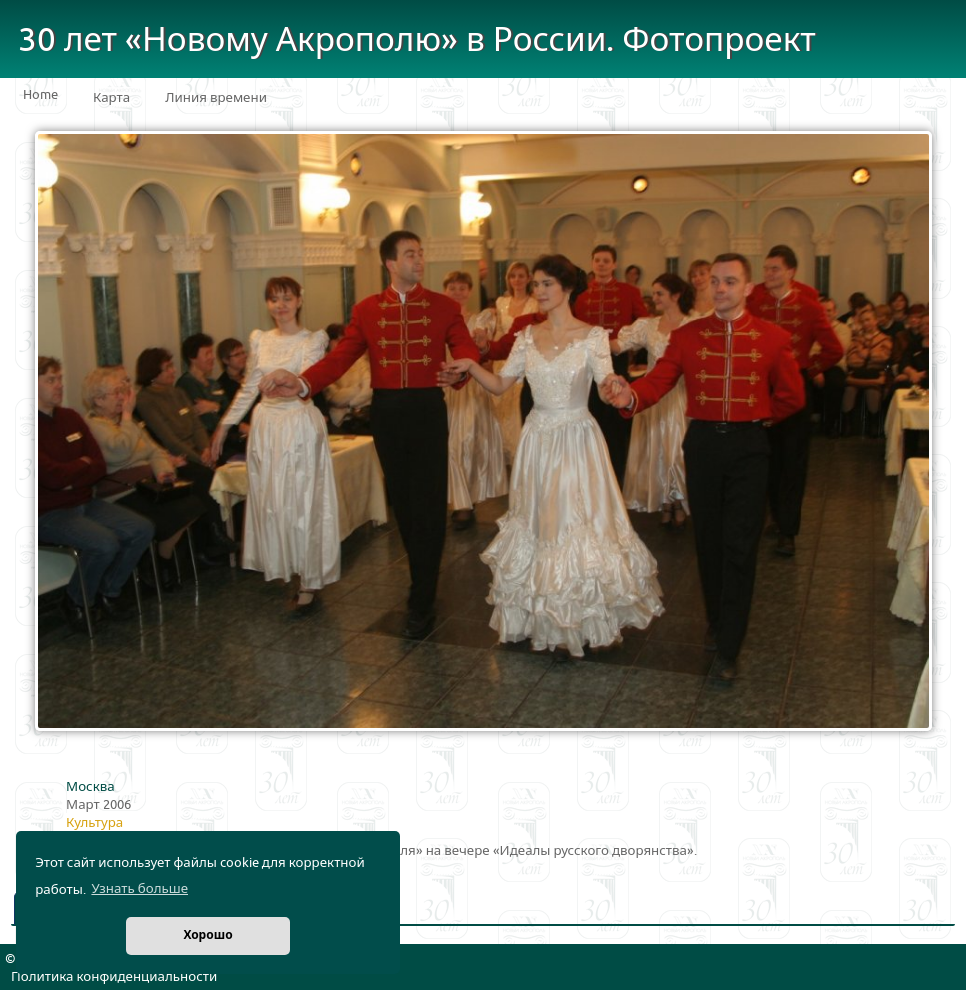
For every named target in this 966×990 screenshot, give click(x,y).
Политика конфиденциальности (114, 977)
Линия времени (216, 98)
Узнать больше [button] (139, 889)
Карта (111, 98)
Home (40, 95)
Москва (90, 787)
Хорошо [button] (207, 935)
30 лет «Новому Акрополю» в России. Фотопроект (417, 40)
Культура (94, 823)
